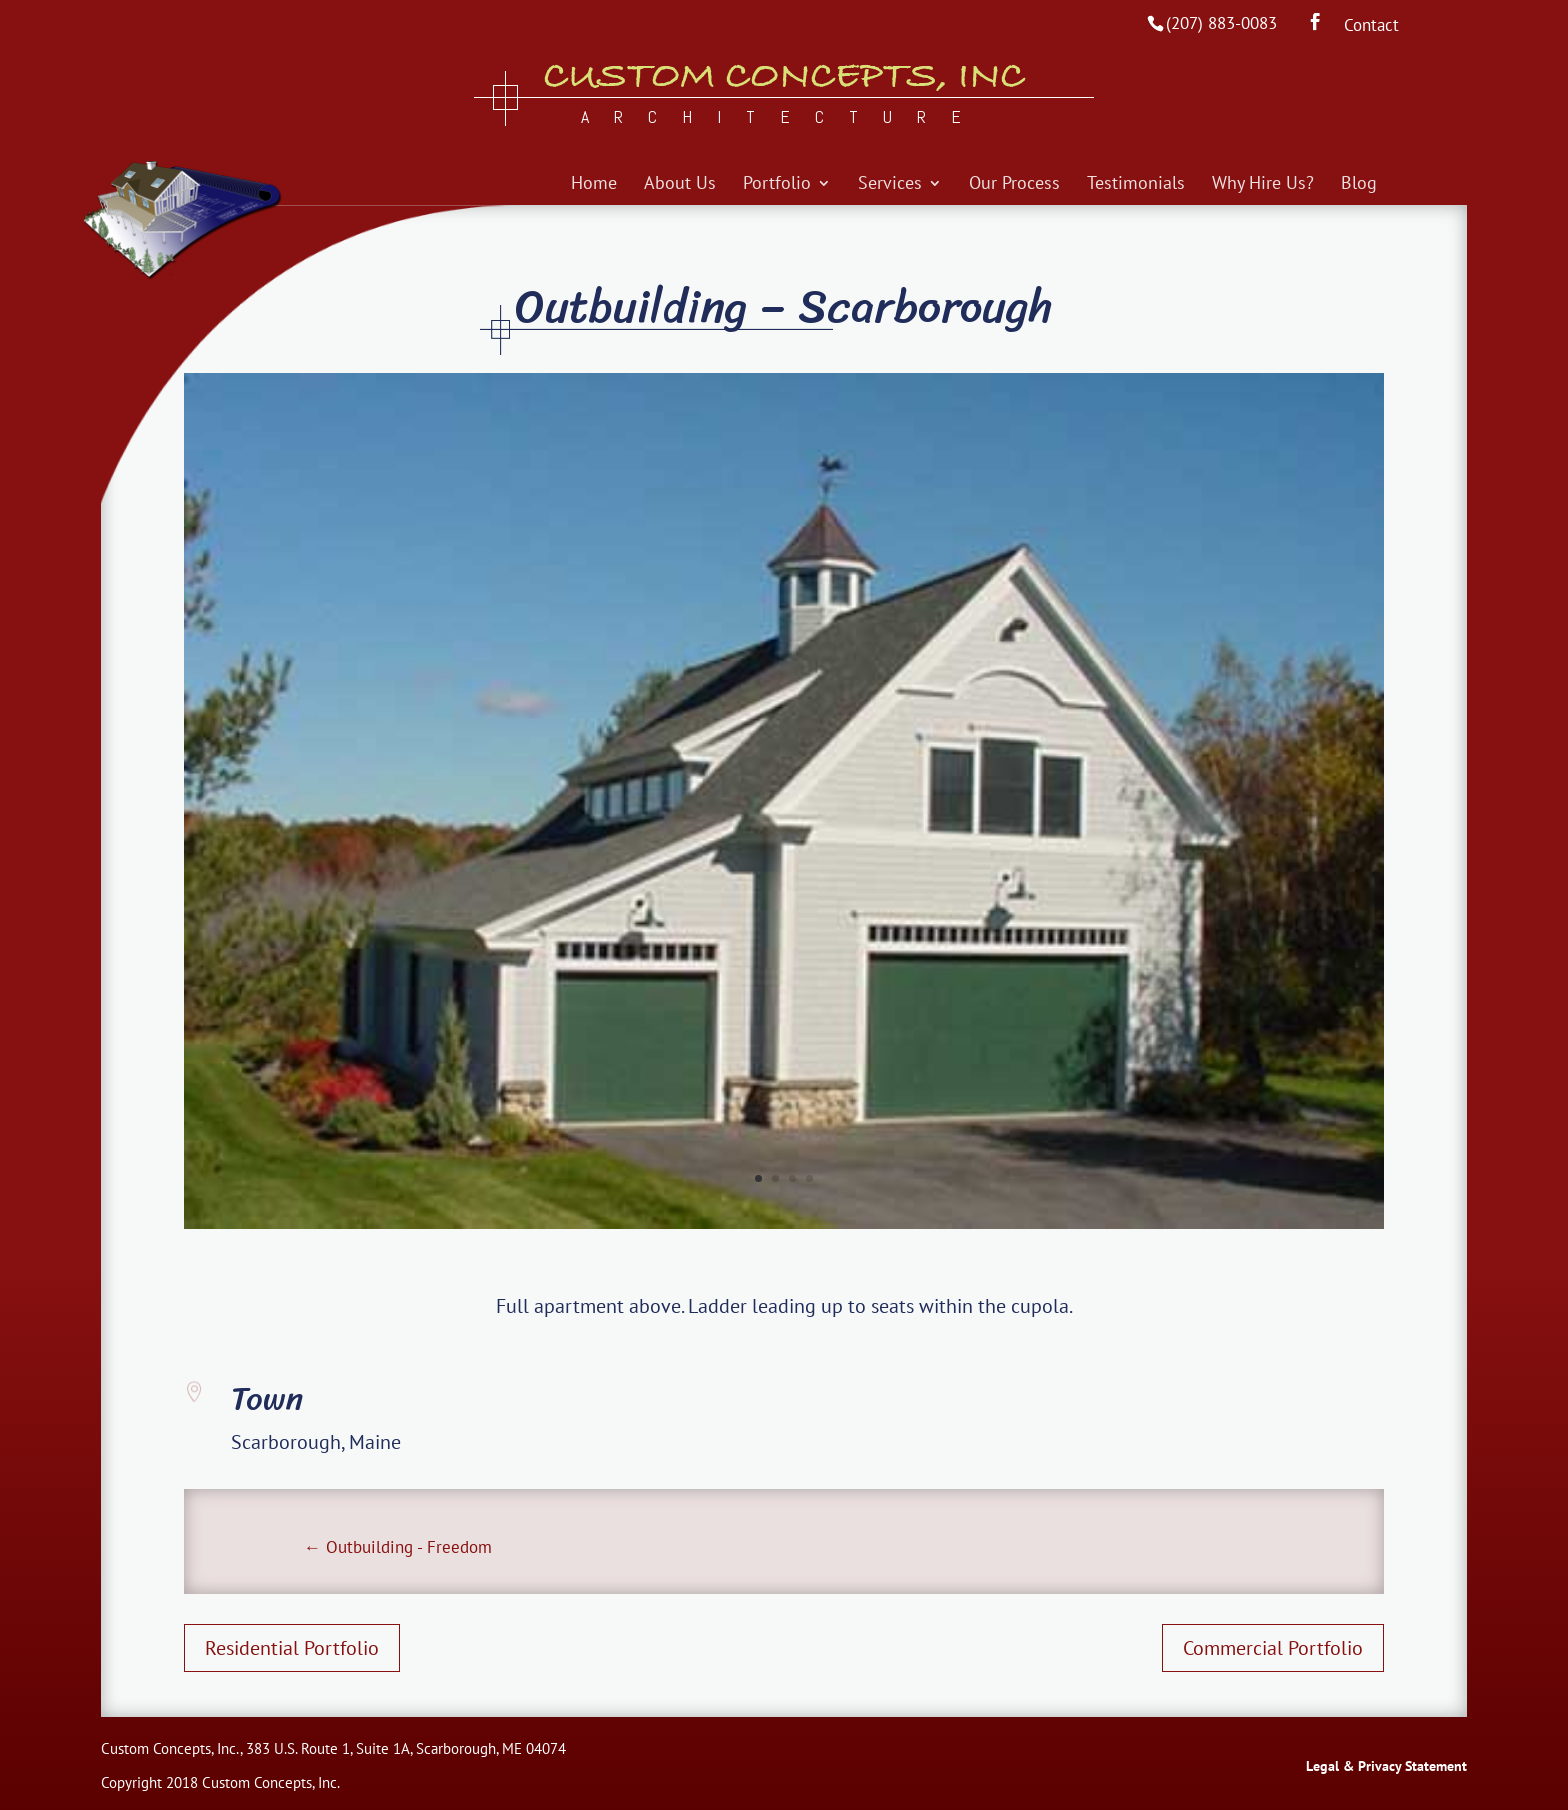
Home (594, 185)
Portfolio (777, 185)
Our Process (1014, 185)
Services (890, 185)
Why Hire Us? (1263, 185)
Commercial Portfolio (1273, 1648)
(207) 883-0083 (1221, 23)
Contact (1371, 26)
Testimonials (1136, 185)
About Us (680, 185)
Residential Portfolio (292, 1648)
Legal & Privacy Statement (1386, 1766)
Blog (1359, 185)
